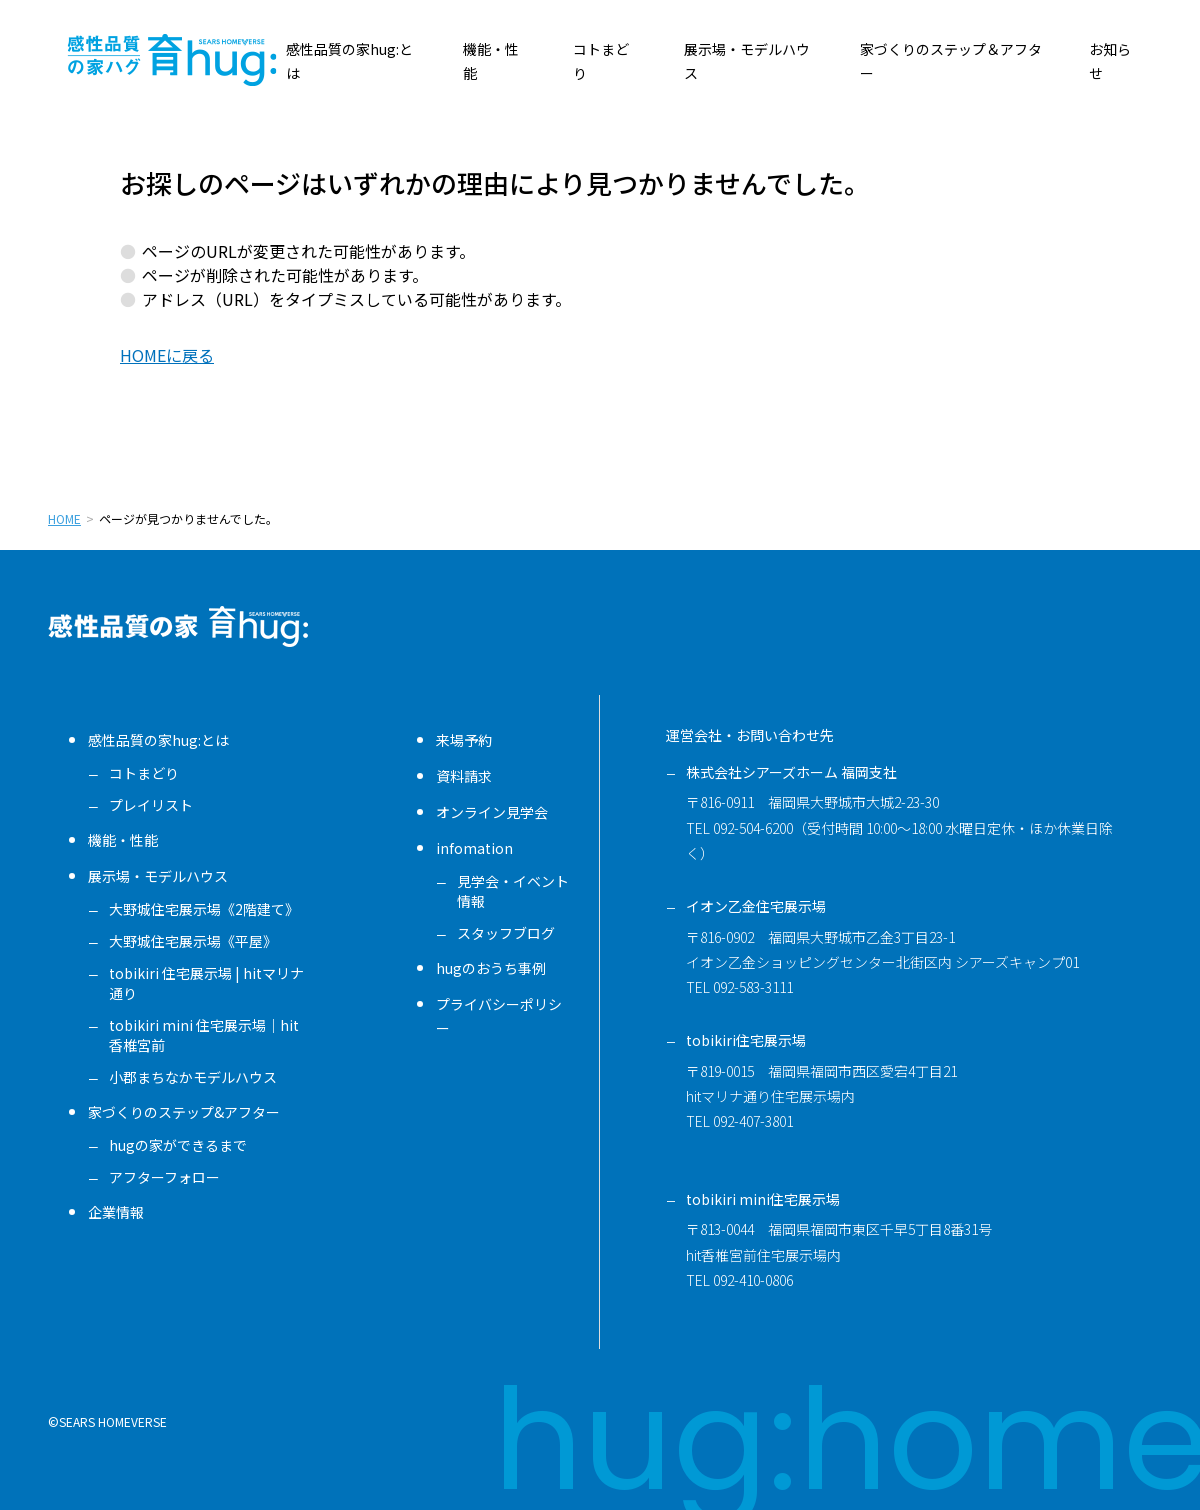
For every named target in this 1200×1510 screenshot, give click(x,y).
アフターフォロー (164, 1177)
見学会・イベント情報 (513, 891)
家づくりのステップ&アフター (184, 1112)
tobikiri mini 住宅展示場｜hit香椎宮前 (204, 1035)
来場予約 (464, 740)
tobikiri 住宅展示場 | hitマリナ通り (206, 983)
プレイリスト (151, 805)
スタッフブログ (506, 933)
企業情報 (116, 1212)
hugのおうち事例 (491, 968)
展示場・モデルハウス (158, 876)
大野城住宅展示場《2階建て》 (204, 909)
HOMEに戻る (167, 355)
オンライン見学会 (492, 812)
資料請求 (464, 776)
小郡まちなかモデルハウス (193, 1077)
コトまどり (144, 773)
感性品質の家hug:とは (158, 740)
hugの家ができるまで (178, 1145)
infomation (474, 848)
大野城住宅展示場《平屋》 (193, 941)
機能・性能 (123, 840)
